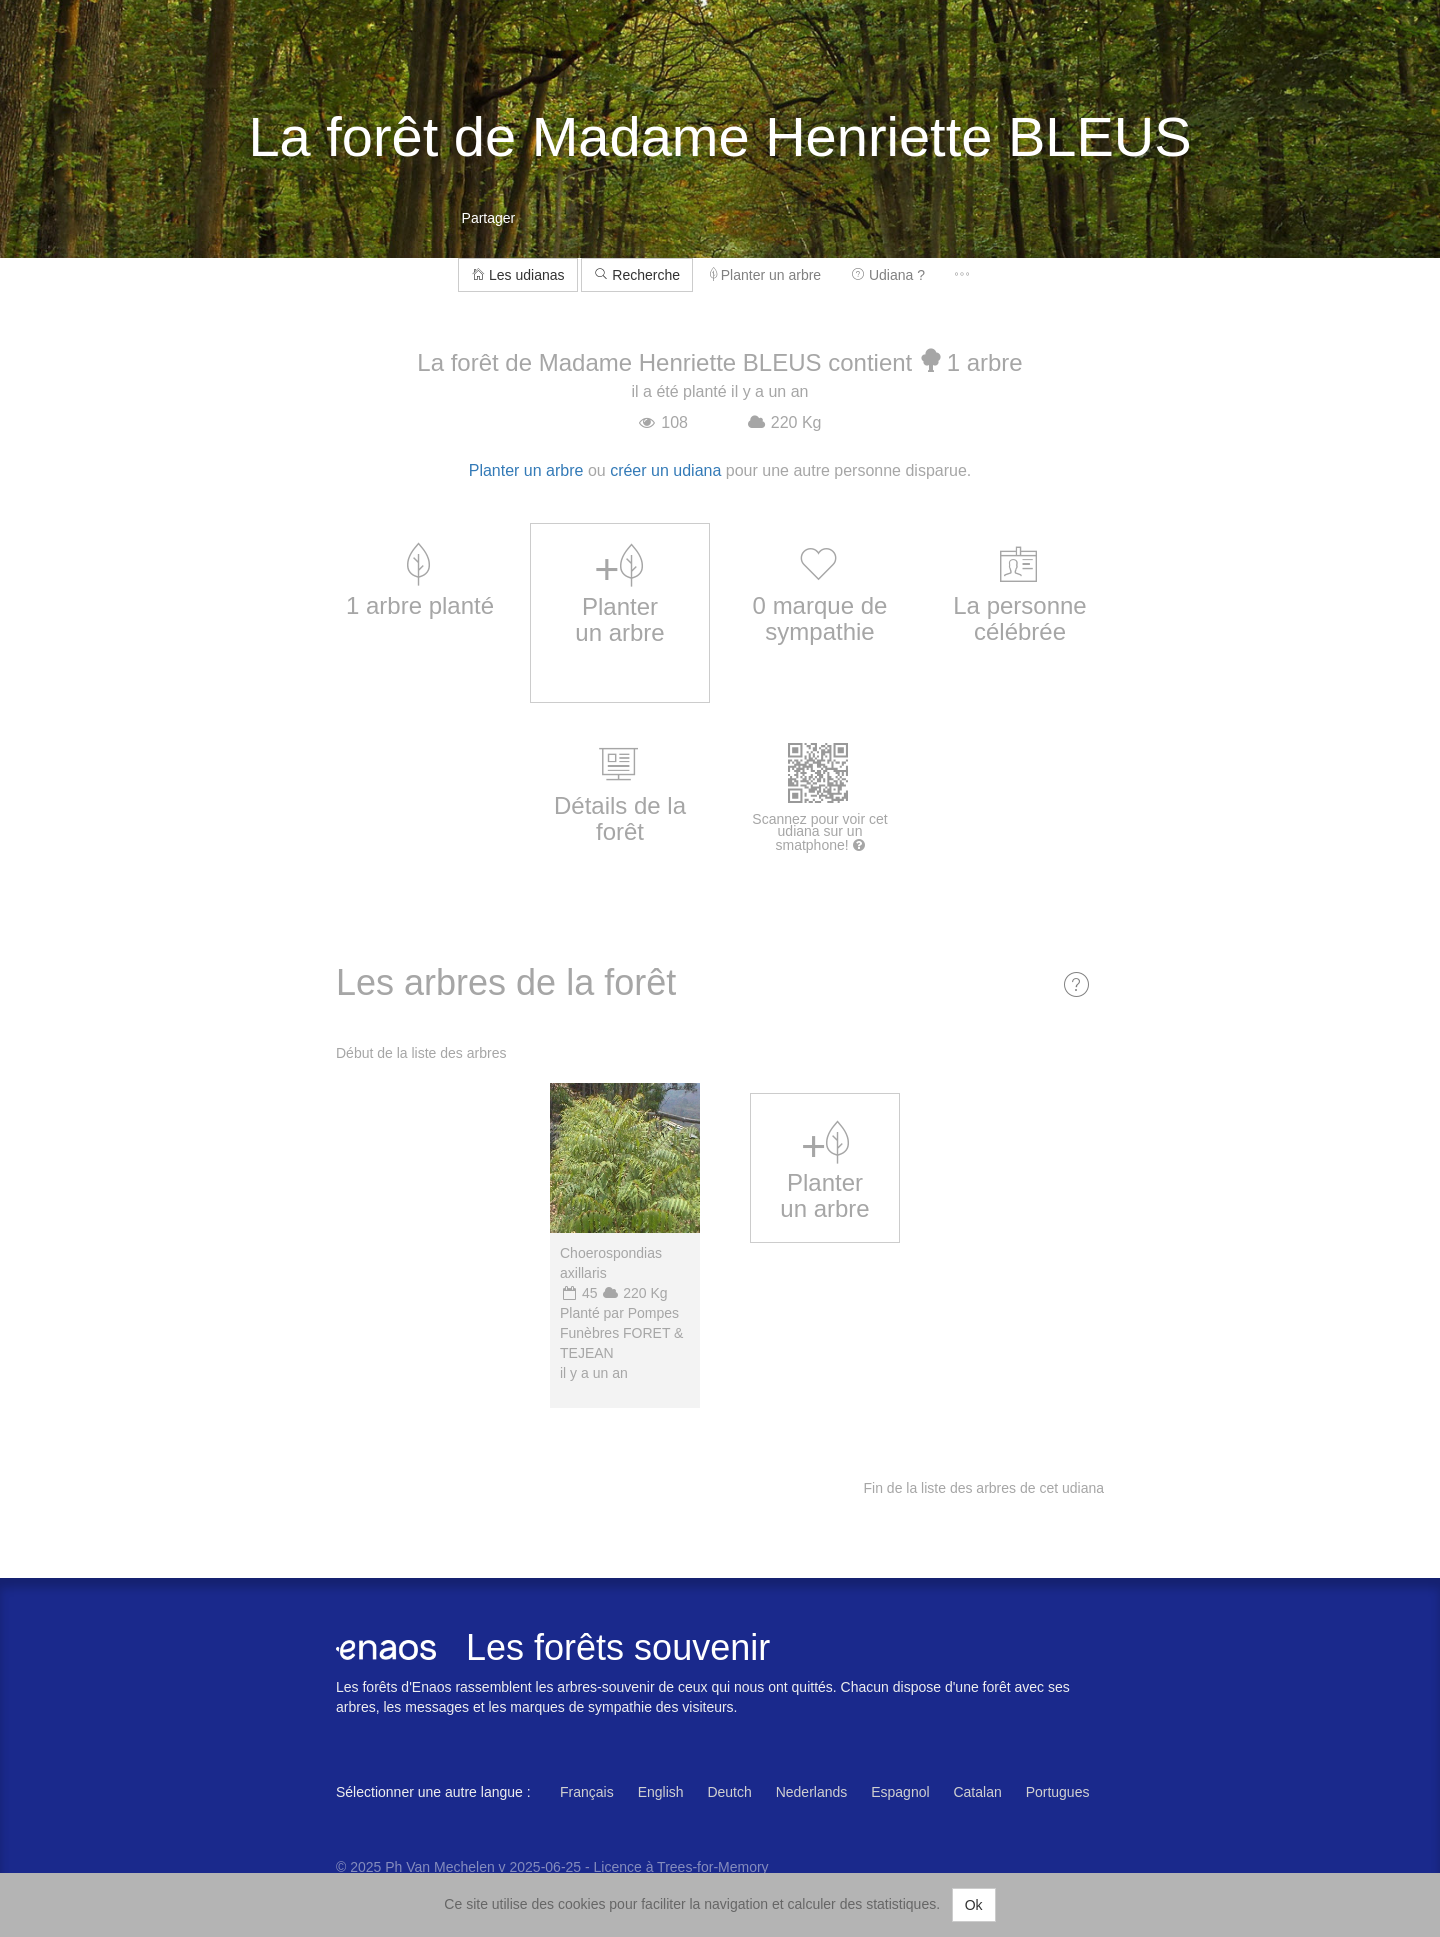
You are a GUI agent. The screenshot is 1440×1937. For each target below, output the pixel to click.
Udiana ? (888, 275)
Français (587, 1792)
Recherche (637, 275)
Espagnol (900, 1792)
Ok (974, 1905)
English (661, 1792)
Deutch (729, 1792)
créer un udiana (665, 470)
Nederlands (812, 1792)
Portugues (1058, 1792)
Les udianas (517, 275)
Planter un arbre (765, 275)
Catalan (977, 1792)
